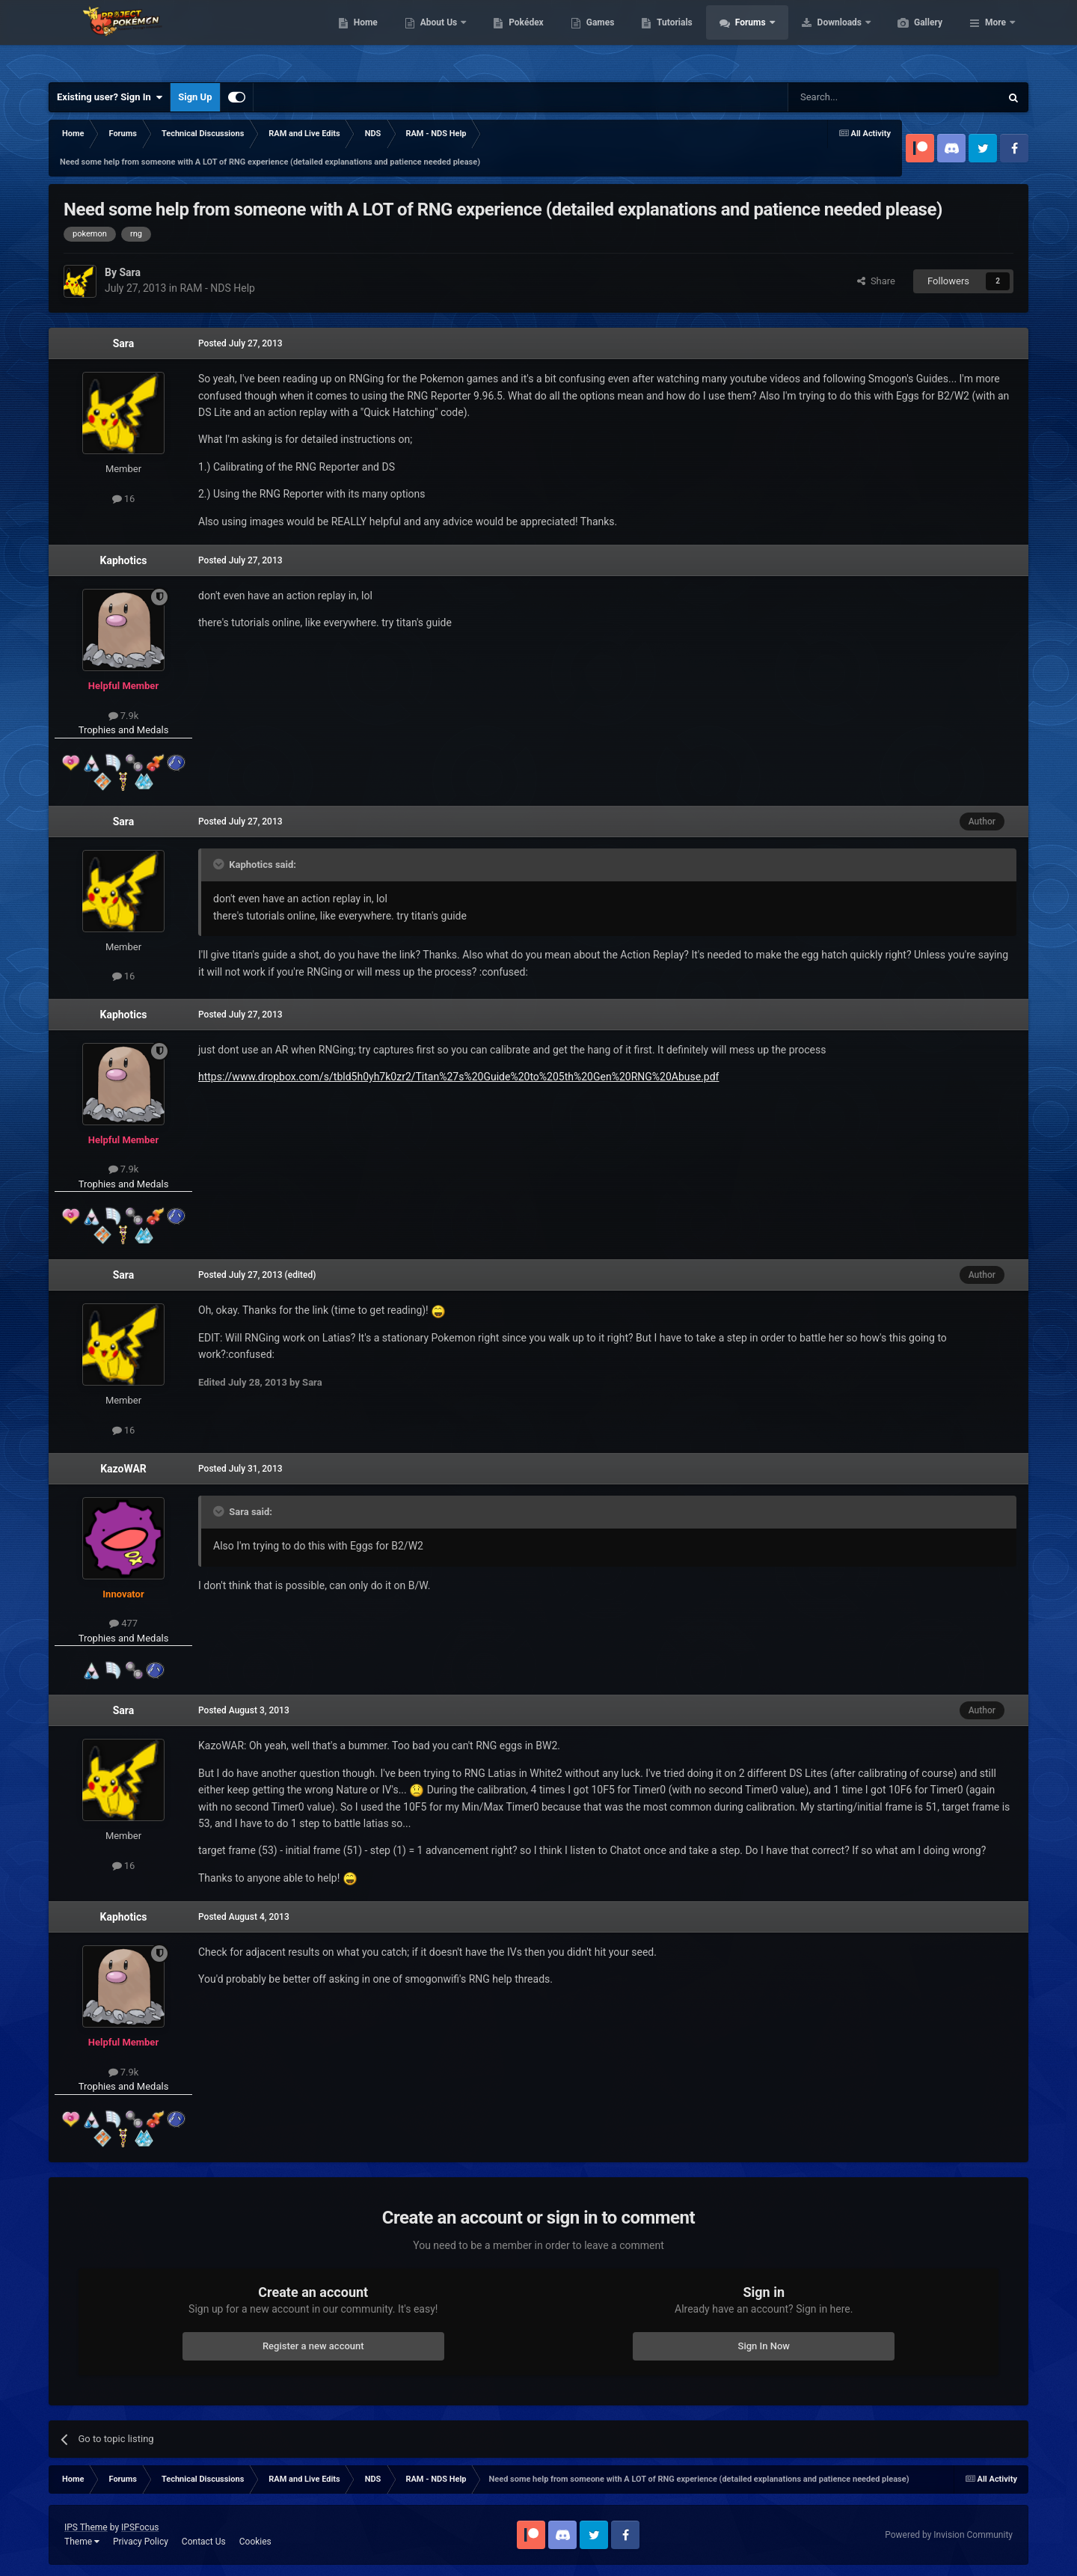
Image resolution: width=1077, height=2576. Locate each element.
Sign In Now (764, 2346)
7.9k (123, 715)
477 (123, 1623)
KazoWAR (123, 1469)
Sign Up (195, 97)
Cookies (255, 2541)
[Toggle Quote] (220, 864)
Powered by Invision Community (949, 2535)
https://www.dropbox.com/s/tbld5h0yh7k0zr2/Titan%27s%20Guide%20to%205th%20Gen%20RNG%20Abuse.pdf (458, 1077)
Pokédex (597, 37)
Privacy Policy (140, 2541)
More (995, 37)
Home (436, 37)
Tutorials (745, 37)
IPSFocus (140, 2527)
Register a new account (313, 2346)
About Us (510, 37)
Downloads (911, 37)
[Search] (858, 97)
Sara (124, 343)
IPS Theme (86, 2527)
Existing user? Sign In (109, 97)
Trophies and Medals (124, 729)
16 (123, 498)
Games (671, 37)
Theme (81, 2541)
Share (876, 281)
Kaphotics (123, 560)
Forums (822, 37)
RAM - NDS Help (217, 288)
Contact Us (204, 2541)
